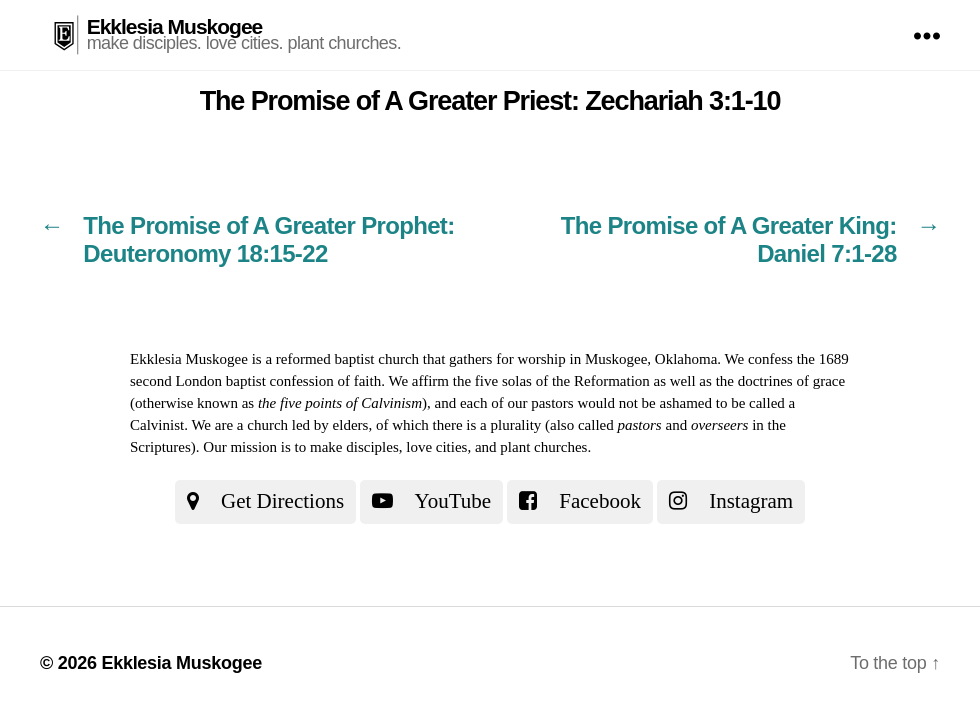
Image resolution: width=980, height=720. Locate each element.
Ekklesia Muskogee (175, 26)
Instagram (731, 501)
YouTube (431, 501)
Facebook (580, 501)
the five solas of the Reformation (551, 381)
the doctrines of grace (781, 381)
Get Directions (265, 501)
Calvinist (157, 425)
